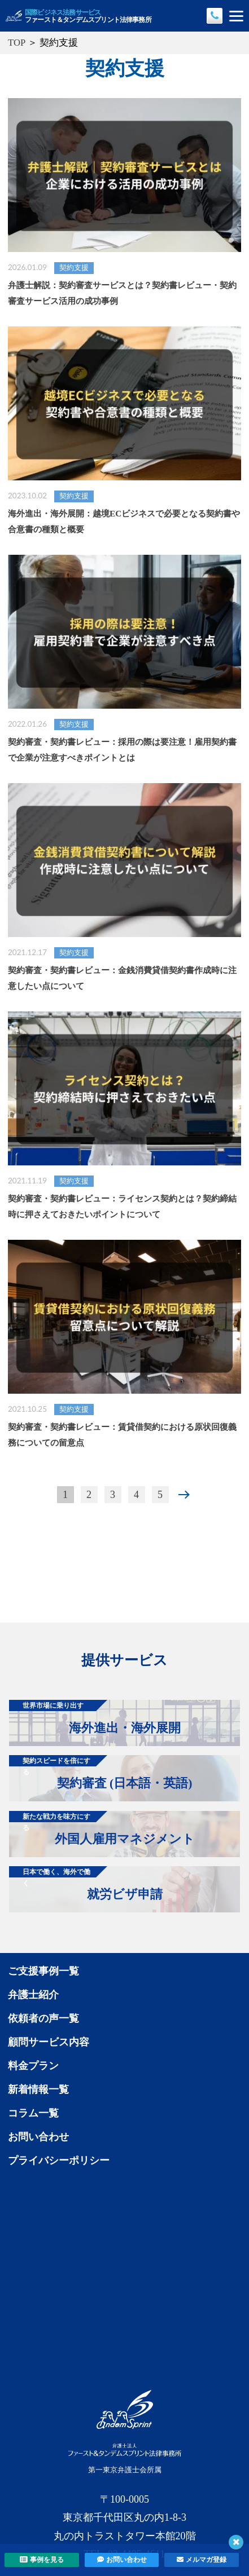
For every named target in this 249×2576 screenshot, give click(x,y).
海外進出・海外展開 (95, 1717)
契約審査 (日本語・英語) (100, 1772)
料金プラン (33, 2065)
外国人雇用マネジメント (102, 1828)
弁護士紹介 (33, 1994)
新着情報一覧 (38, 2089)
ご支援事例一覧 (43, 1971)
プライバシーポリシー (59, 2160)
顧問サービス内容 (48, 2042)
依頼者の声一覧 (43, 2018)
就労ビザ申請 (86, 1883)
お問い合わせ (38, 2136)
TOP (16, 42)
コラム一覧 (33, 2113)
